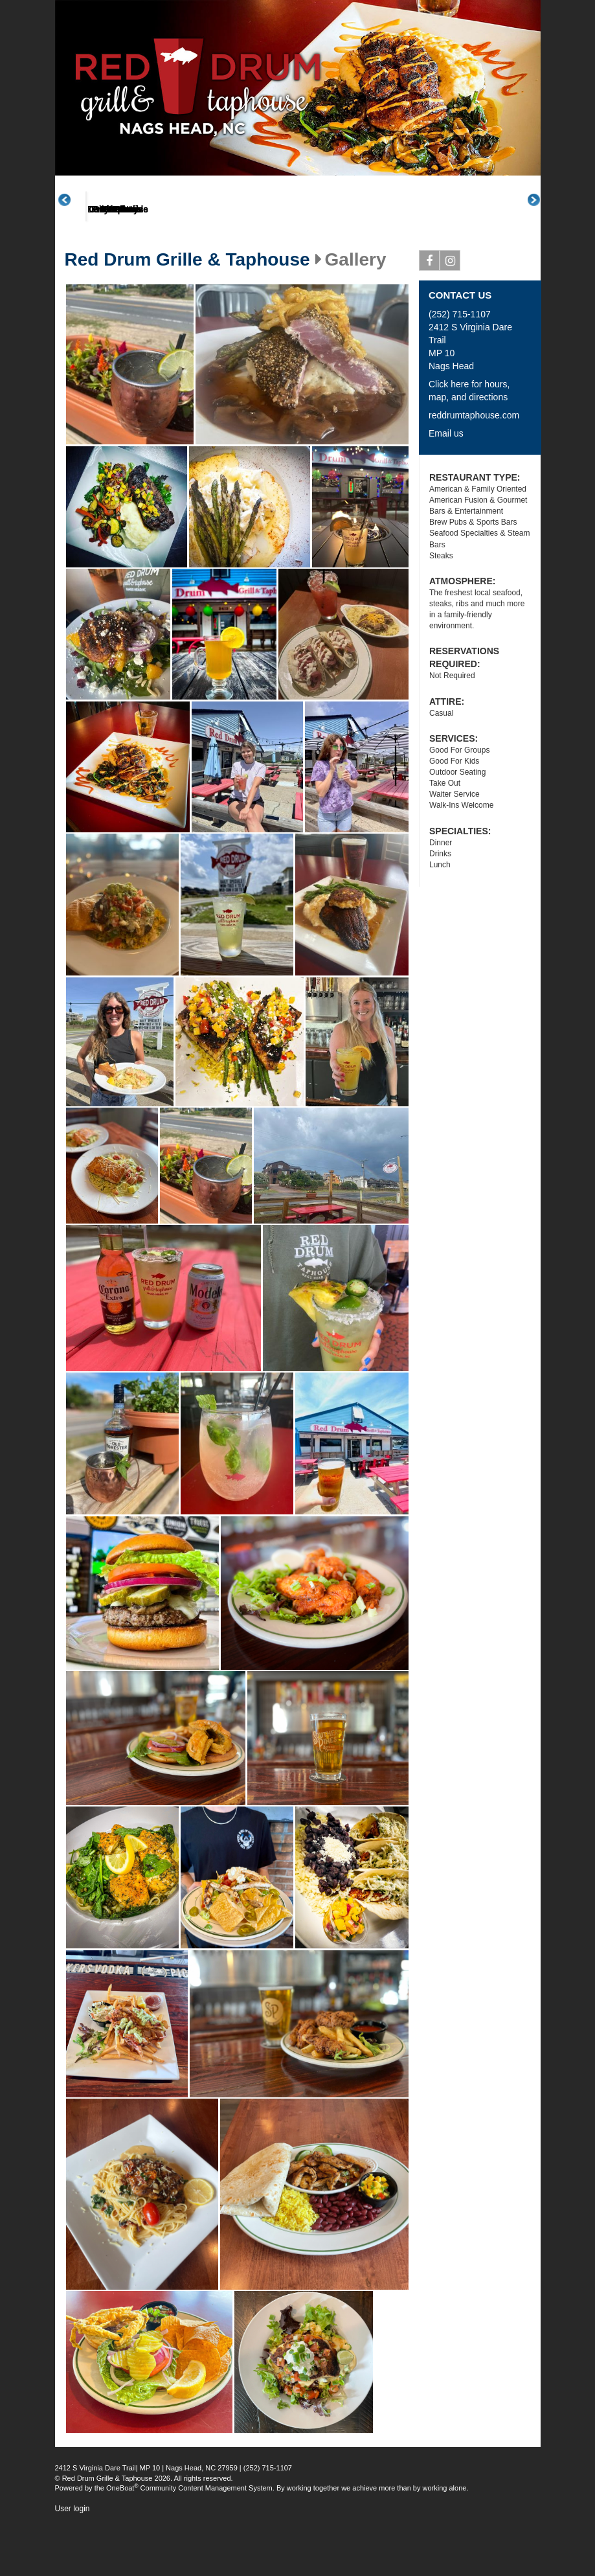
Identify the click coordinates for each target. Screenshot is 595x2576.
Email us (446, 482)
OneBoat (122, 2536)
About (113, 258)
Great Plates (266, 258)
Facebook (430, 311)
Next (541, 224)
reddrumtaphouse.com (474, 464)
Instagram (450, 311)
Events (498, 258)
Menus (189, 258)
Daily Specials (420, 258)
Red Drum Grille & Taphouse (187, 308)
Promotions (344, 258)
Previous (71, 224)
